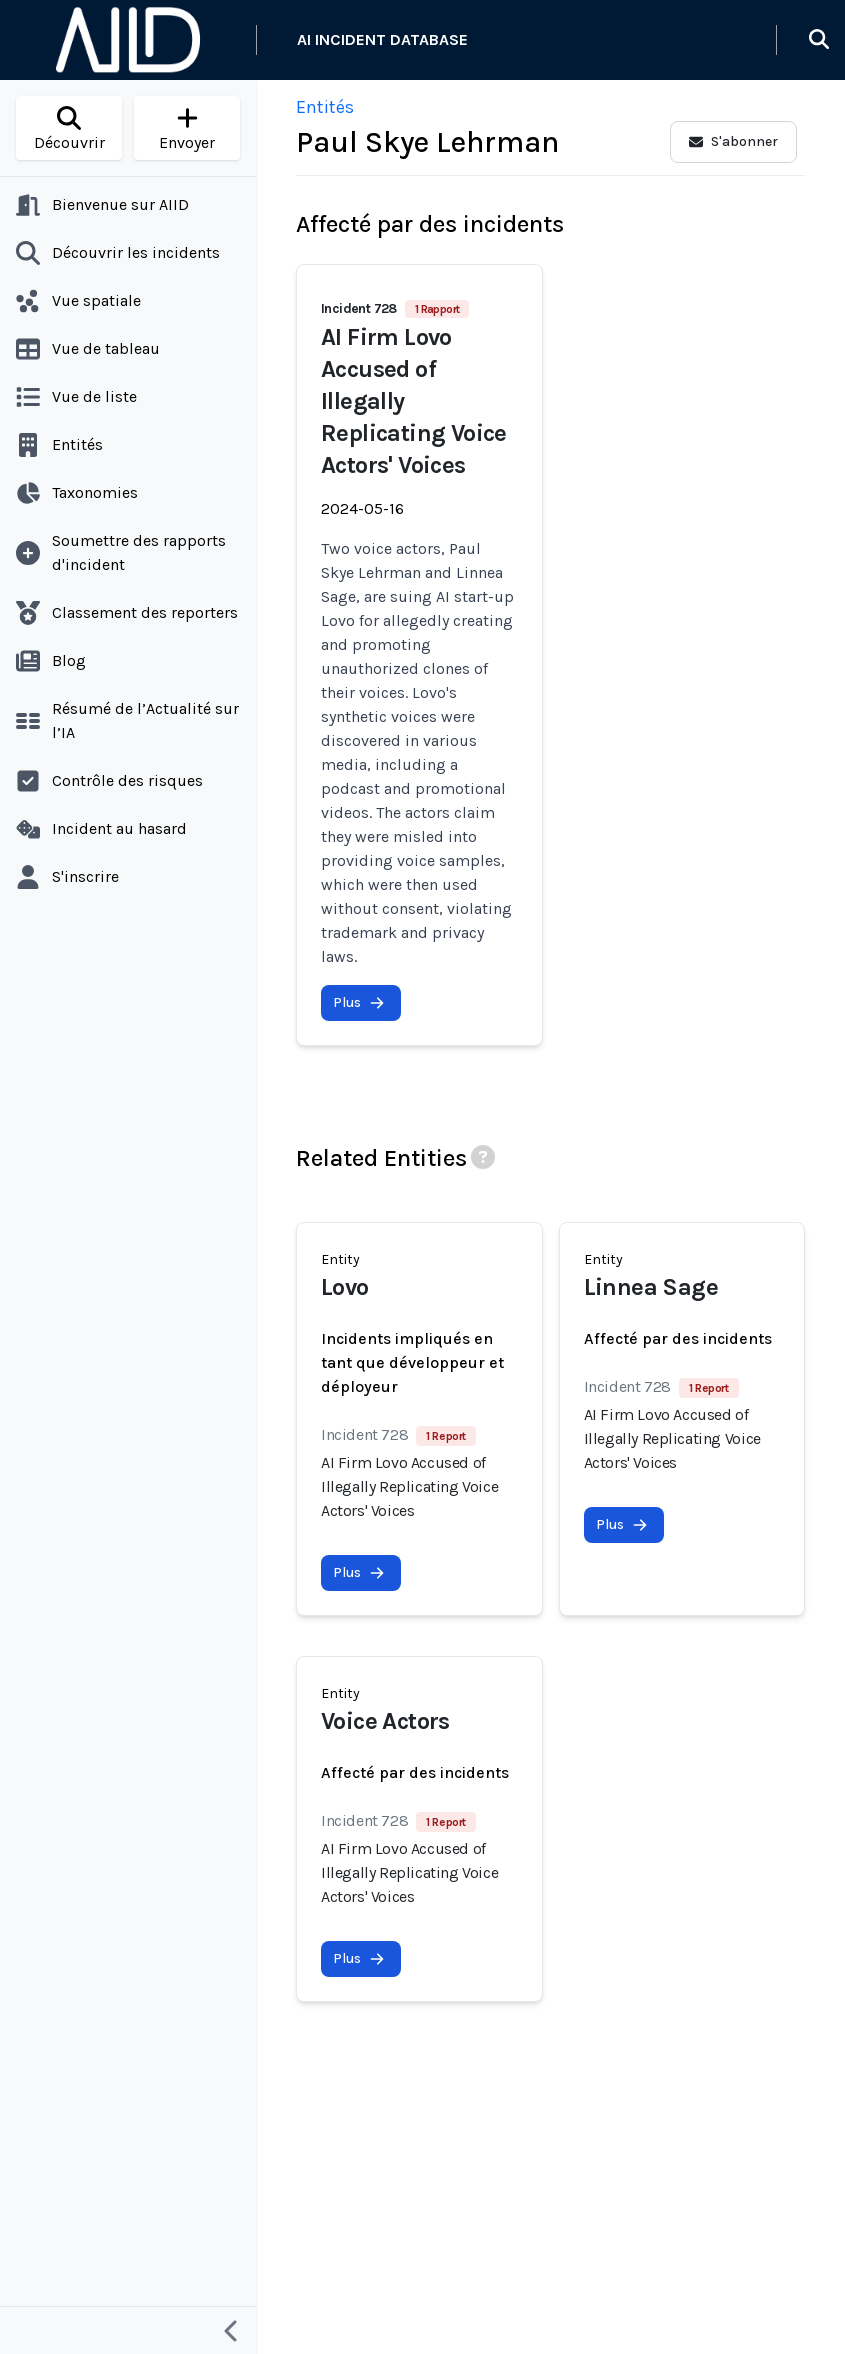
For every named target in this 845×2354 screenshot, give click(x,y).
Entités (325, 107)
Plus (359, 1002)
